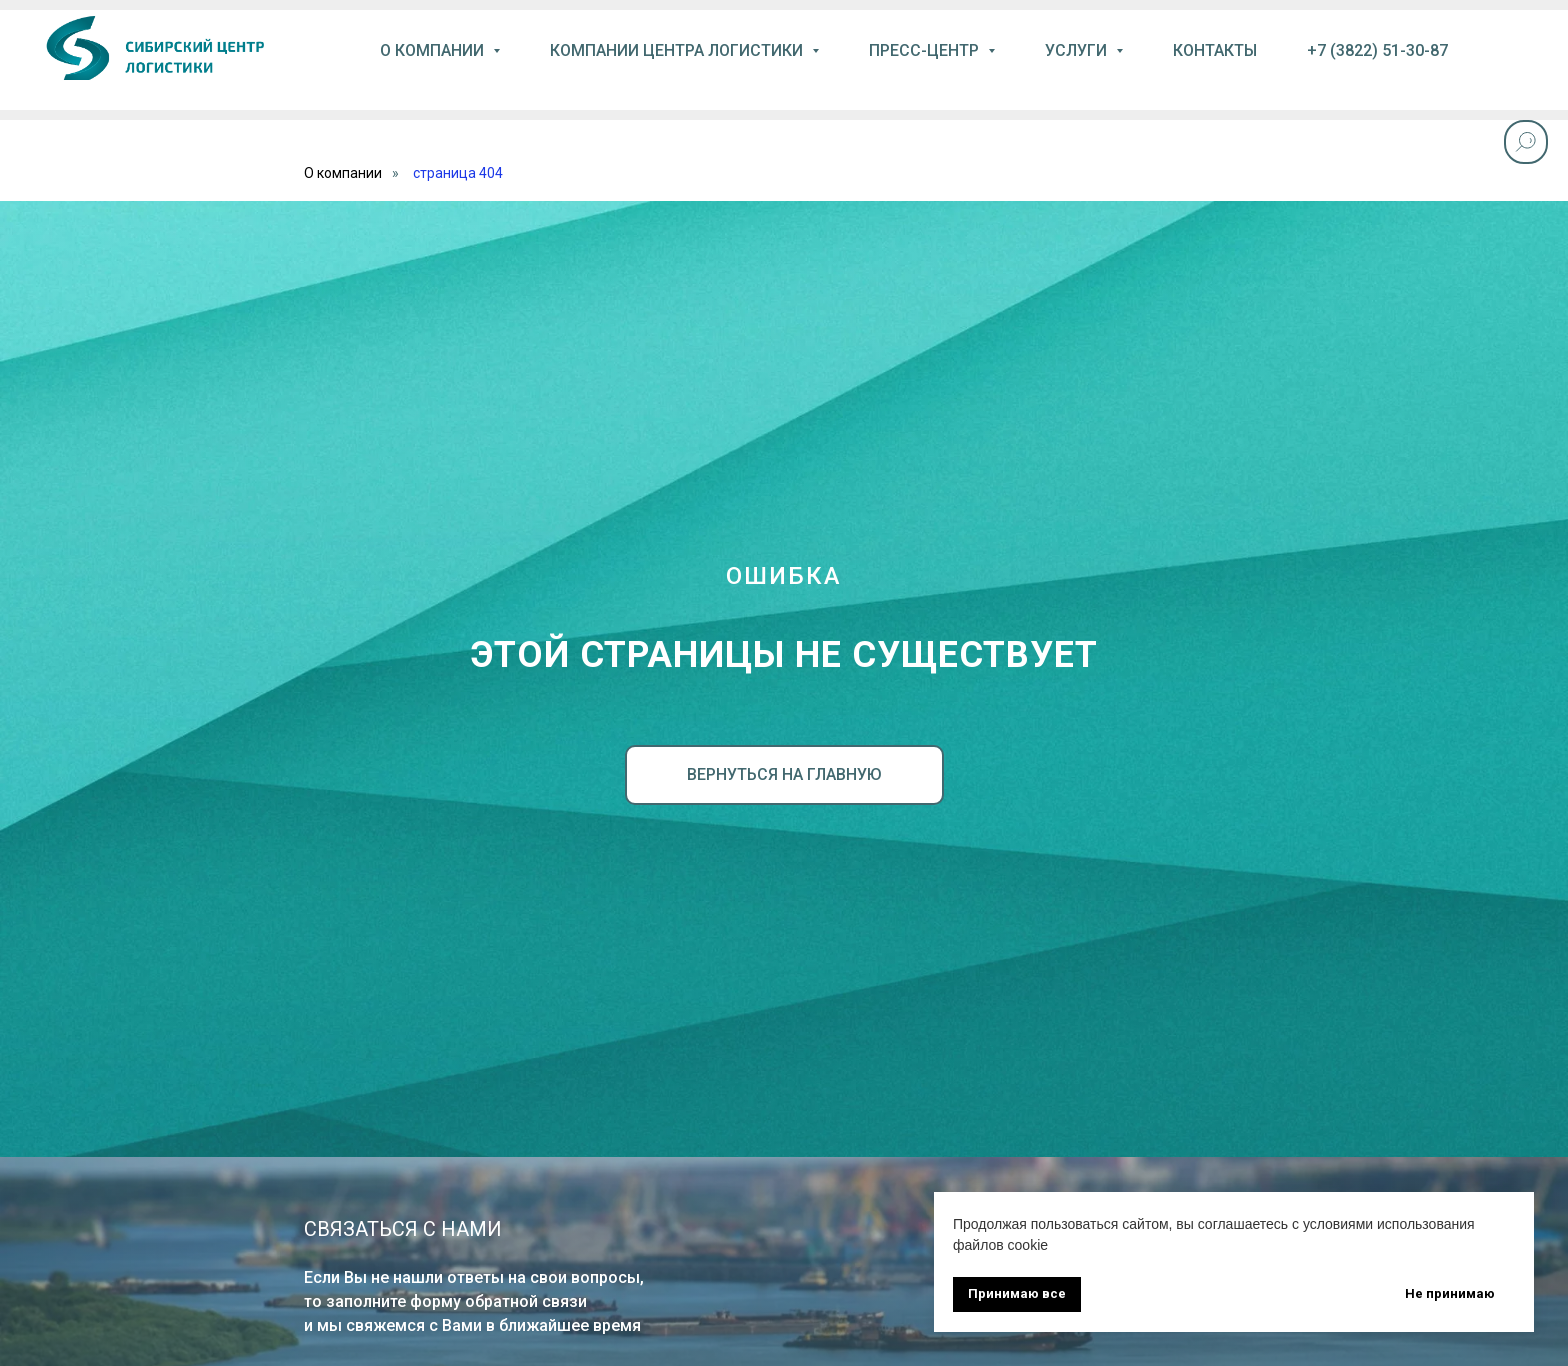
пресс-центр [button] (926, 50)
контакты (1215, 50)
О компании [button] (434, 50)
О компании (343, 173)
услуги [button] (1078, 50)
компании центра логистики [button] (678, 50)
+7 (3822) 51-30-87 (1377, 50)
